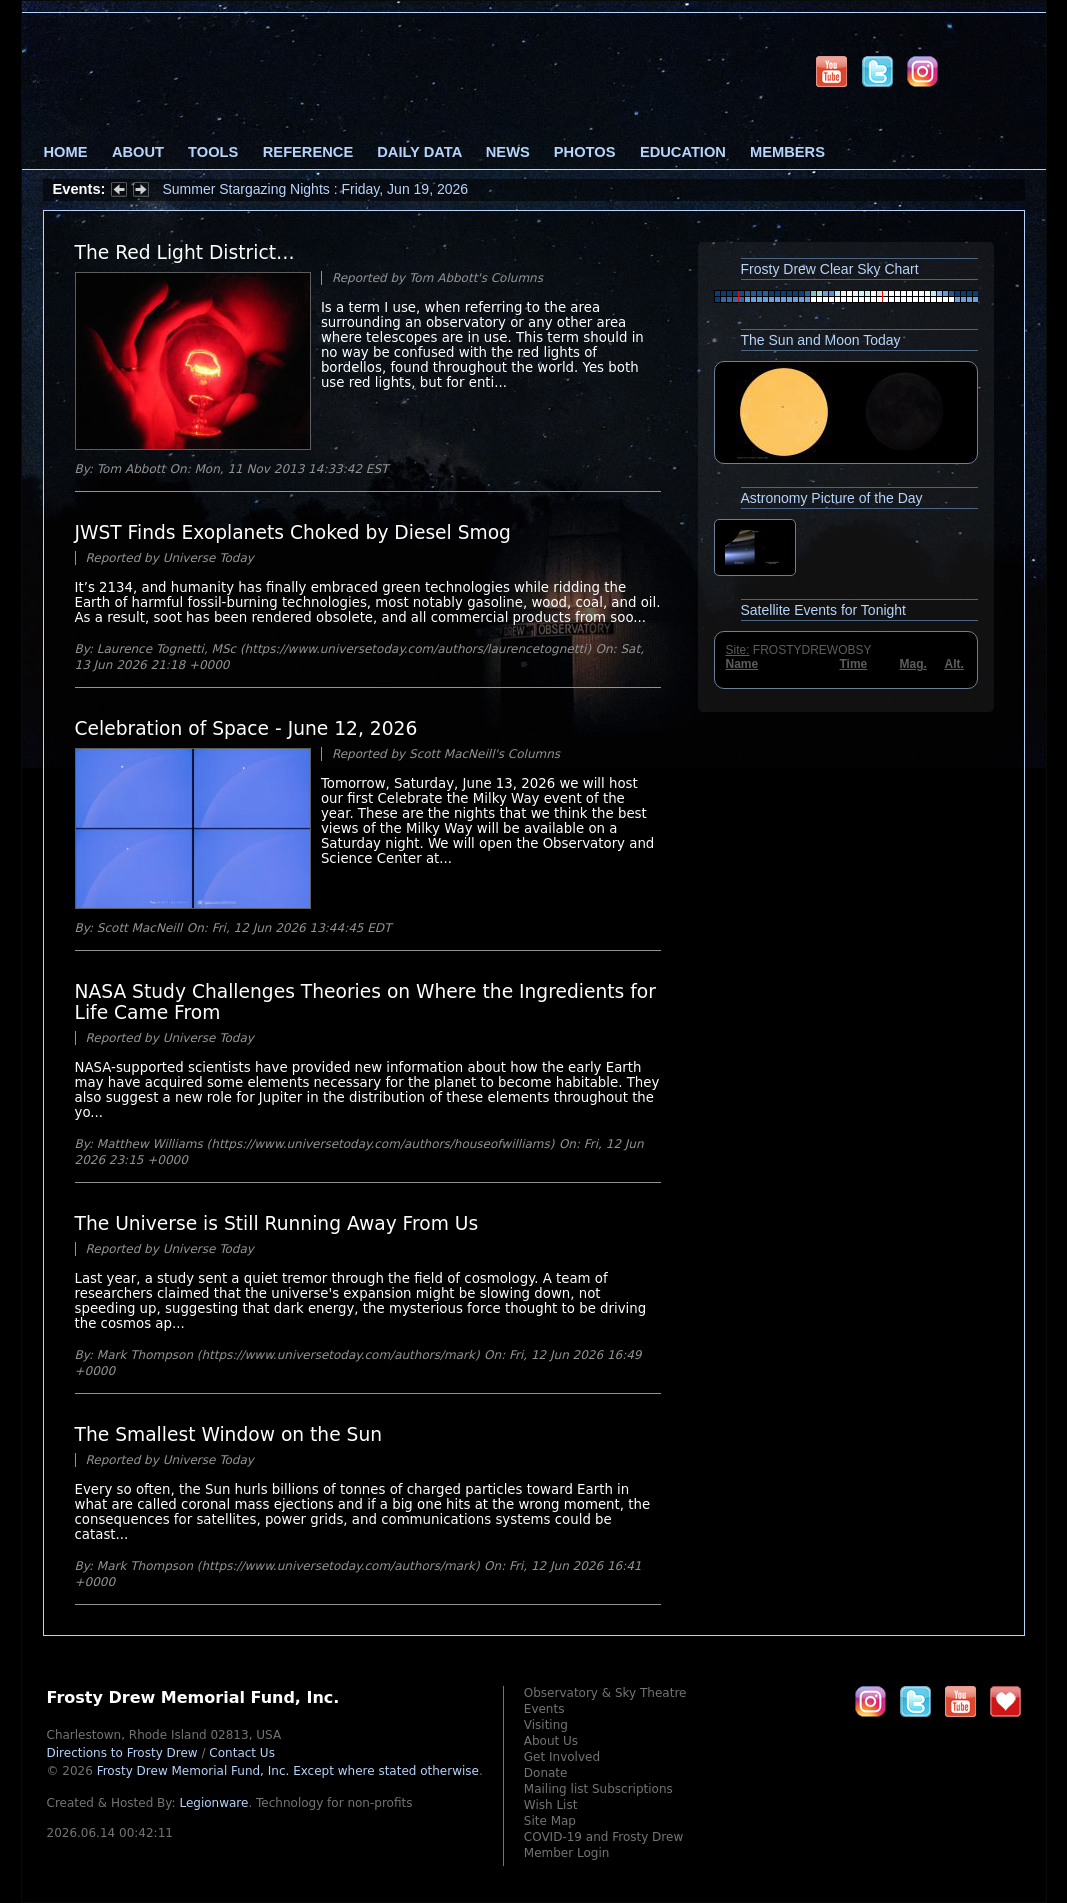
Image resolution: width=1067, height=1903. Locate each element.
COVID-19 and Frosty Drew (603, 1837)
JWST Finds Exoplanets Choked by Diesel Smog (293, 532)
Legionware (213, 1803)
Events (544, 1709)
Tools (213, 152)
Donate (546, 1773)
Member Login (567, 1853)
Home (66, 152)
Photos (585, 152)
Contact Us (242, 1753)
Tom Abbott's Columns (476, 278)
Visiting (546, 1725)
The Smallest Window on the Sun (229, 1434)
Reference (308, 152)
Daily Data (419, 152)
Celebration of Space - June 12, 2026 (246, 728)
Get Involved (562, 1757)
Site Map (550, 1821)
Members (787, 152)
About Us (551, 1741)
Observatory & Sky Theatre (605, 1693)
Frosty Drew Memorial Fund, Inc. (288, 1771)
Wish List (551, 1805)
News (508, 152)
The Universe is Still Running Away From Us (277, 1223)
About (138, 152)
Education (683, 152)
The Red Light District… (185, 252)
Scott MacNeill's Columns (484, 754)
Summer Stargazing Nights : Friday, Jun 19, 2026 (316, 189)
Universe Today (208, 558)
